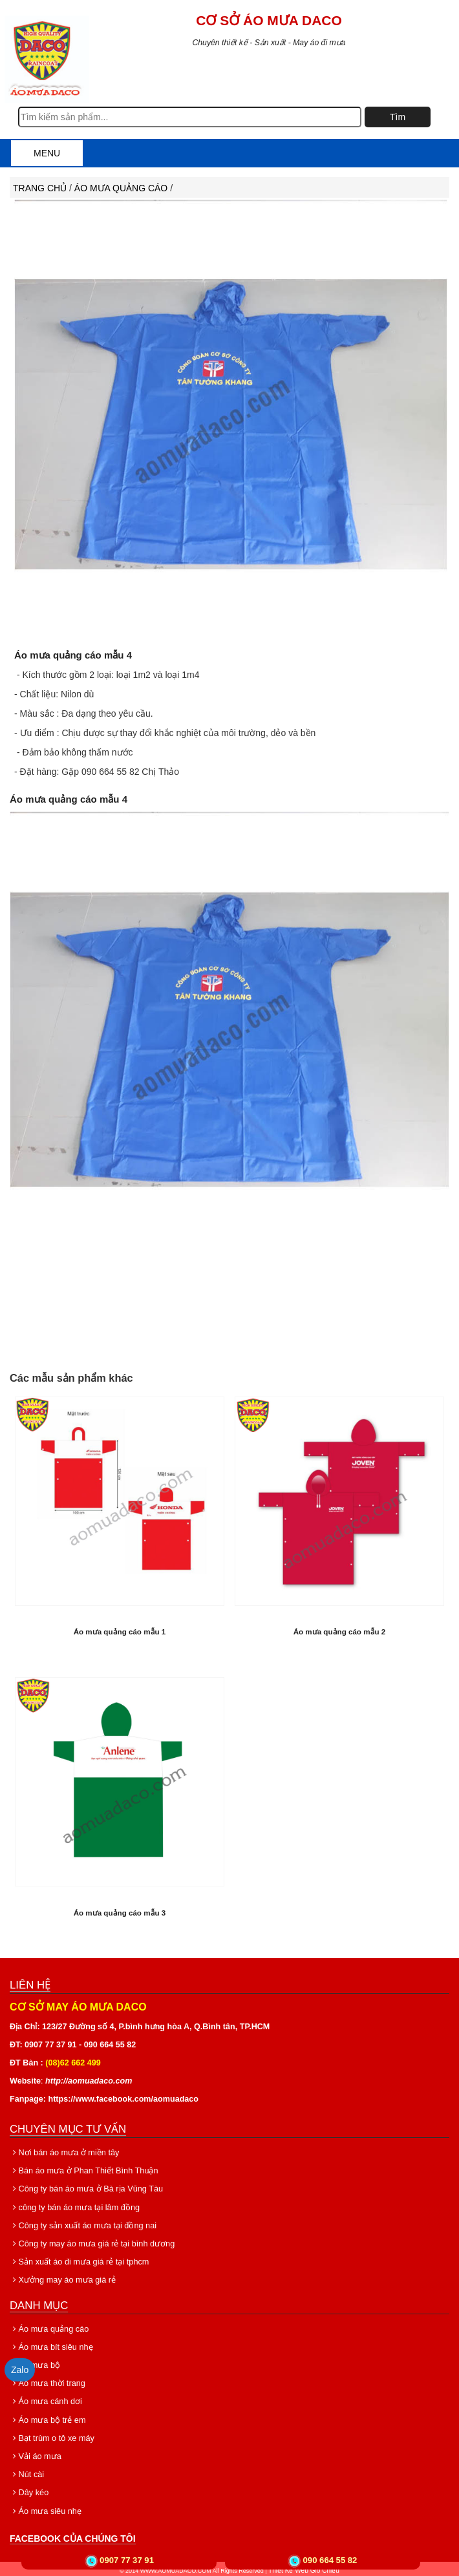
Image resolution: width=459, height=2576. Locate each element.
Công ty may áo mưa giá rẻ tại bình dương (88, 2241)
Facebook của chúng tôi (73, 2536)
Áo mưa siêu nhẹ (45, 2508)
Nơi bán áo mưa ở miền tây (62, 2150)
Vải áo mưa (35, 2453)
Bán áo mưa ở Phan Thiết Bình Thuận (81, 2168)
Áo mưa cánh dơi (45, 2399)
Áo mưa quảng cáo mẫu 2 (340, 1629)
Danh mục (39, 2303)
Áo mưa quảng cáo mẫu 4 (69, 654)
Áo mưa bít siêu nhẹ (50, 2344)
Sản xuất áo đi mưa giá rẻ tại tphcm (77, 2260)
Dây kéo (29, 2490)
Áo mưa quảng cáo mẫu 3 (120, 1910)
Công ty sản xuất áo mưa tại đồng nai (80, 2223)
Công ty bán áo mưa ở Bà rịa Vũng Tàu (83, 2186)
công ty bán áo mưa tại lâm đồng (72, 2205)
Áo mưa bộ (34, 2362)
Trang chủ (40, 188)
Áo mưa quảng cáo (122, 188)
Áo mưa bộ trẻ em (47, 2417)
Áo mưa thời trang (46, 2381)
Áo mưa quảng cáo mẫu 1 (120, 1629)
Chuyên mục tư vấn (68, 2127)
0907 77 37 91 (127, 2560)
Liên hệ (30, 1983)
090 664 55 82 (330, 2560)
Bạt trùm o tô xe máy (51, 2435)
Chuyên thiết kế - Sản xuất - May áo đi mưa (269, 43)
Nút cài (27, 2471)
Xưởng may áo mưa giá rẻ (61, 2278)
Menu (47, 153)
